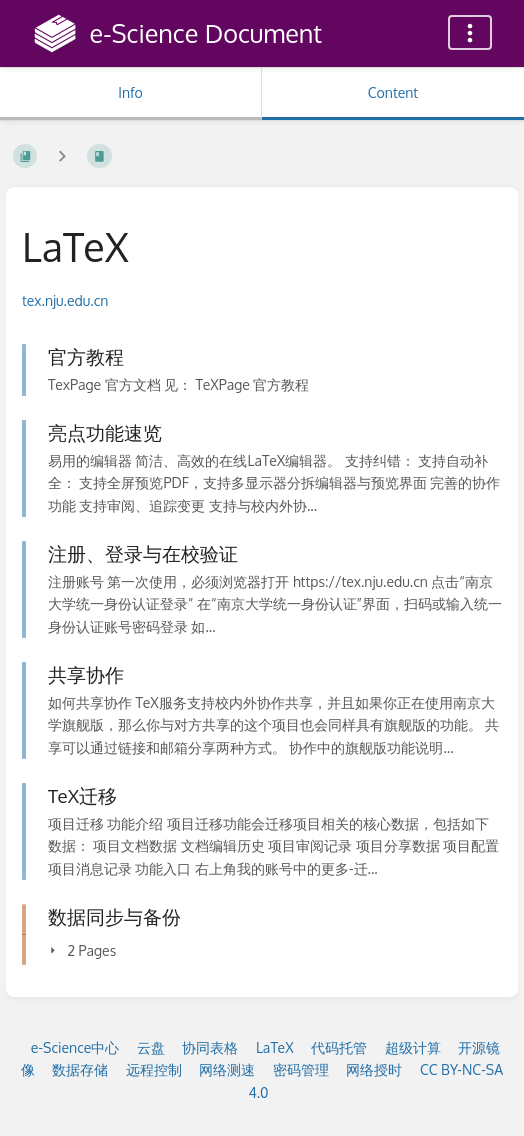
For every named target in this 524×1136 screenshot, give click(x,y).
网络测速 (227, 1069)
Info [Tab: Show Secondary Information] (130, 92)
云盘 (151, 1047)
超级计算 (413, 1047)
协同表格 (210, 1047)
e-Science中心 (75, 1047)
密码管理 (301, 1069)
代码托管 (339, 1047)
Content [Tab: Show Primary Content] (393, 92)
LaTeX (275, 1047)
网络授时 (374, 1069)
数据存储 (80, 1069)
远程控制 (154, 1069)
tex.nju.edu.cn (65, 300)
